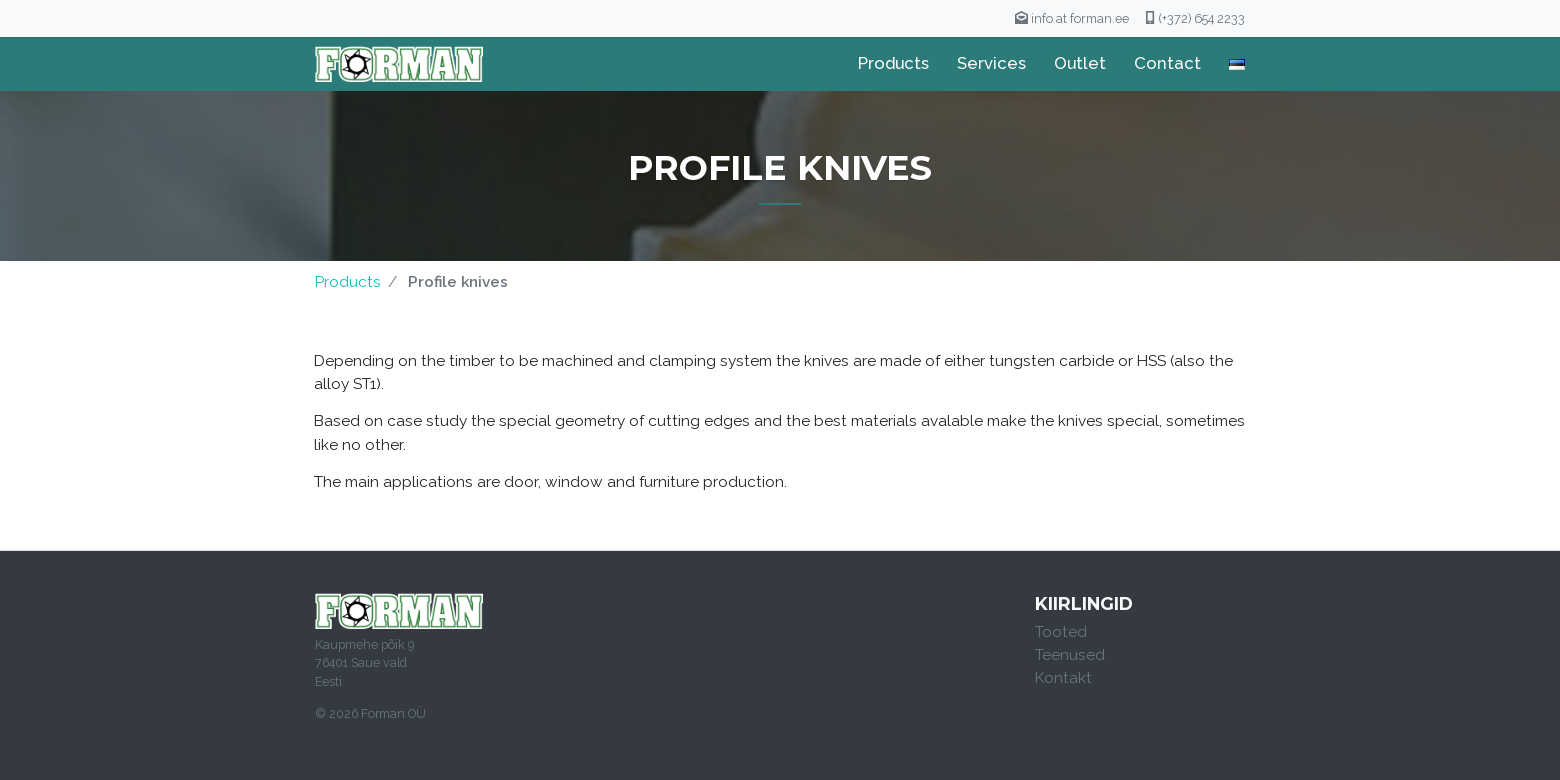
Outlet (1080, 63)
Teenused (1070, 655)
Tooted (1061, 632)
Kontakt (1063, 678)
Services (991, 63)
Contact (1167, 63)
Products (893, 63)
